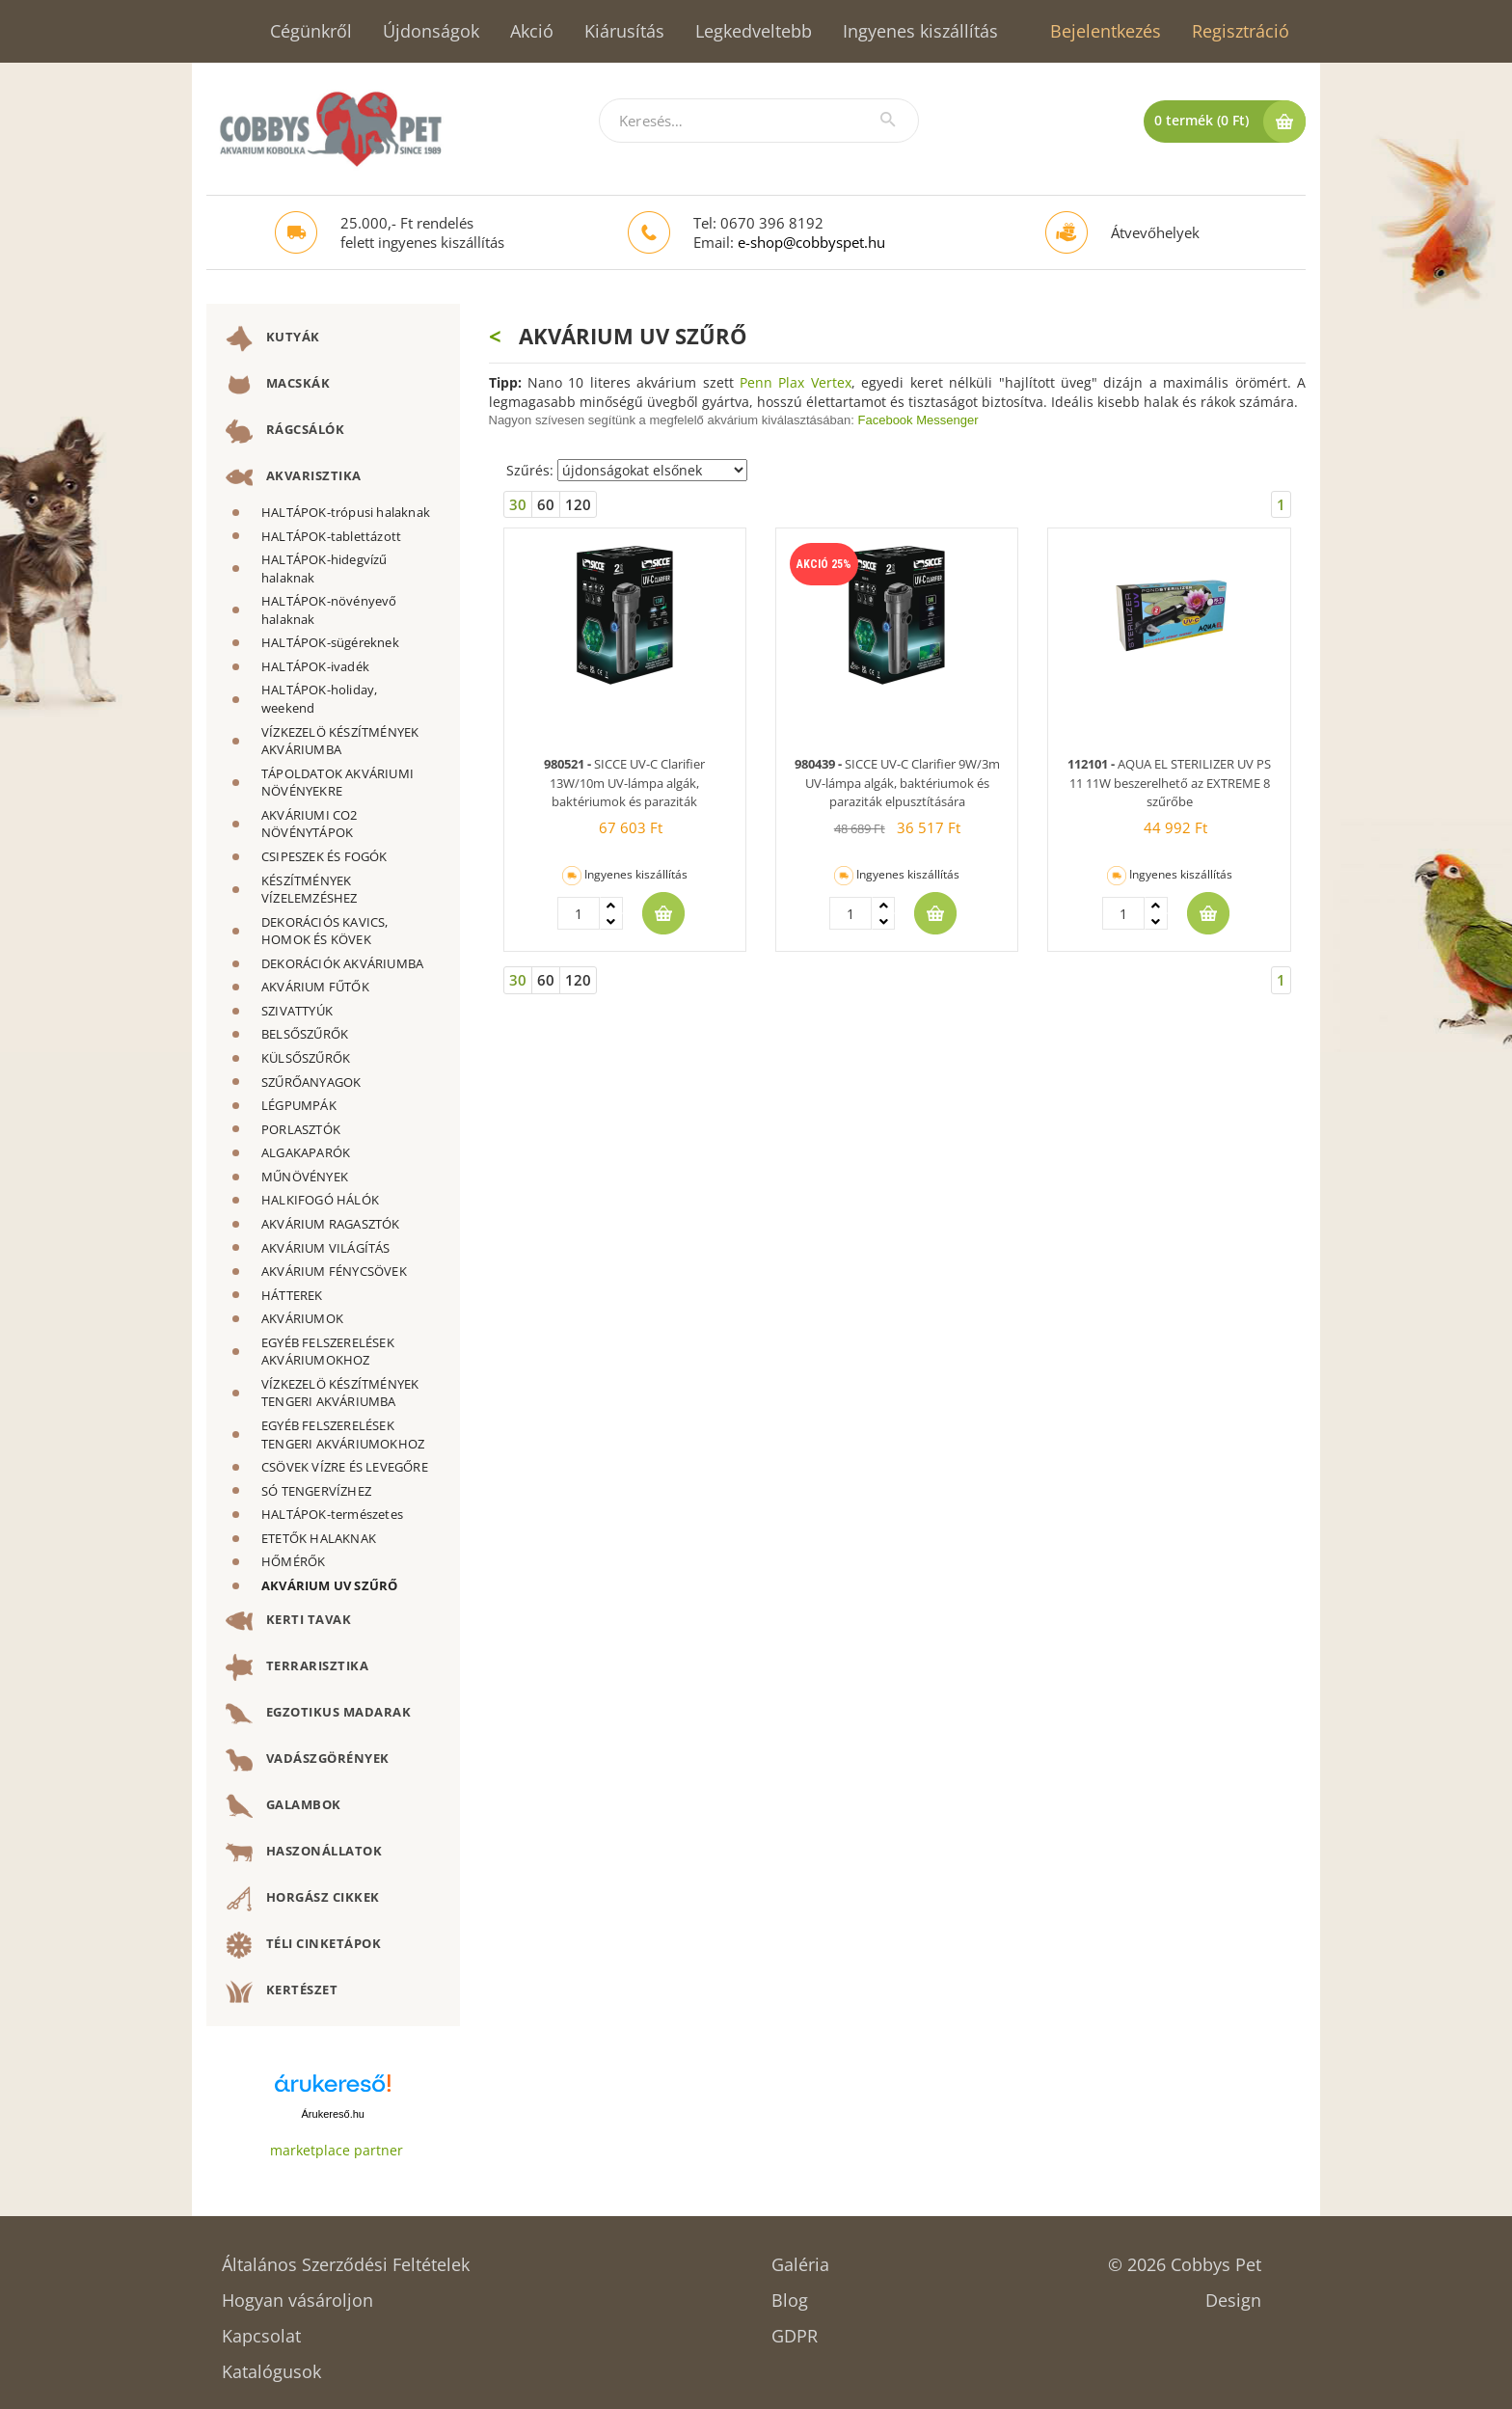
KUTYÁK (273, 338)
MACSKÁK (278, 384)
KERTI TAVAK (288, 1621)
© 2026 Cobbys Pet (1184, 2258)
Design (1233, 2293)
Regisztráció (1240, 30)
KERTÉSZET (282, 1991)
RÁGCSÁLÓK (285, 431)
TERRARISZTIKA (297, 1667)
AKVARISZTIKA (294, 477)
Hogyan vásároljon (297, 2293)
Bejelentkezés (1105, 30)
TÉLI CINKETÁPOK (303, 1945)
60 (545, 504)
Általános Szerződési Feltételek (346, 2258)
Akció (532, 30)
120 (578, 504)
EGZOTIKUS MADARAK (318, 1713)
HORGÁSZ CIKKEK (303, 1898)
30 (517, 504)
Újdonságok (431, 30)
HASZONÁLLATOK (304, 1852)
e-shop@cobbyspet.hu (811, 242)
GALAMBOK (283, 1806)
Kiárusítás (624, 30)
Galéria (800, 2258)
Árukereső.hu (333, 2114)
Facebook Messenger (918, 420)
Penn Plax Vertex (795, 382)
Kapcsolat (261, 2329)
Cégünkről (311, 30)
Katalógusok (271, 2365)
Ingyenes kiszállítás (920, 30)
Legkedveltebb (753, 30)
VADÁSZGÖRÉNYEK (308, 1759)
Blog (789, 2293)
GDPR (794, 2329)
